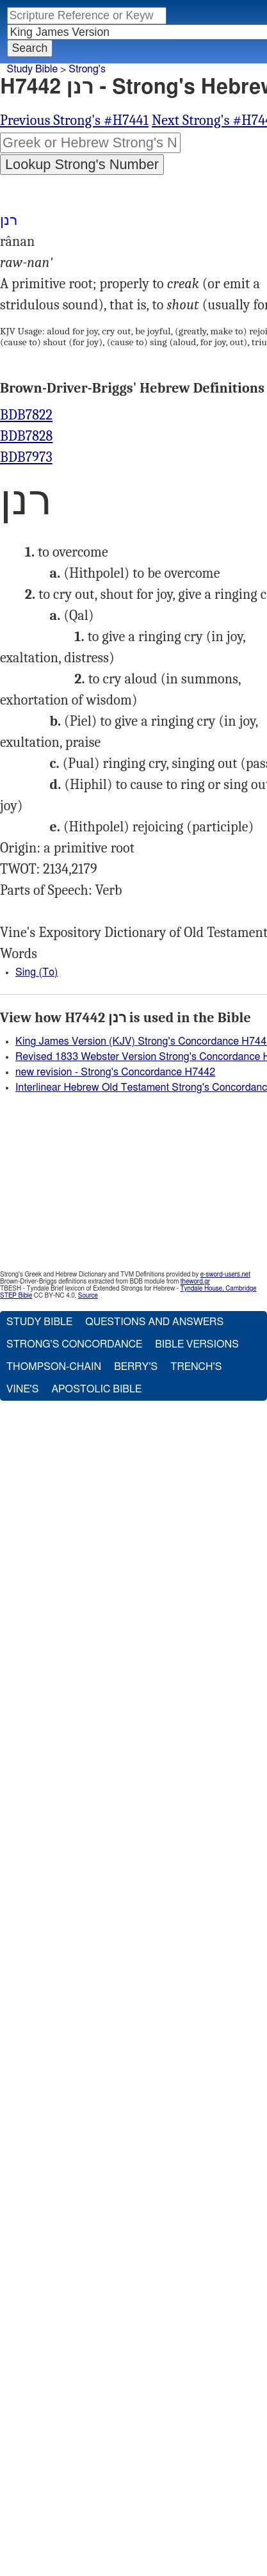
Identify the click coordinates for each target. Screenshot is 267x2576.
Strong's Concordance (74, 1344)
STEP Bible (16, 1295)
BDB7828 (26, 436)
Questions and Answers (154, 1322)
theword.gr (195, 1281)
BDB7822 (26, 415)
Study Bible (32, 69)
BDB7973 (26, 457)
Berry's (136, 1367)
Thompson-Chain (53, 1367)
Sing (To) (36, 972)
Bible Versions (197, 1344)
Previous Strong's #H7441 (74, 120)
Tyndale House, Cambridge (218, 1288)
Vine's (22, 1389)
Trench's (196, 1367)
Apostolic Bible (96, 1389)
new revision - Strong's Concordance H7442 (115, 1072)
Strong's (87, 69)
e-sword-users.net (225, 1274)
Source (88, 1295)
